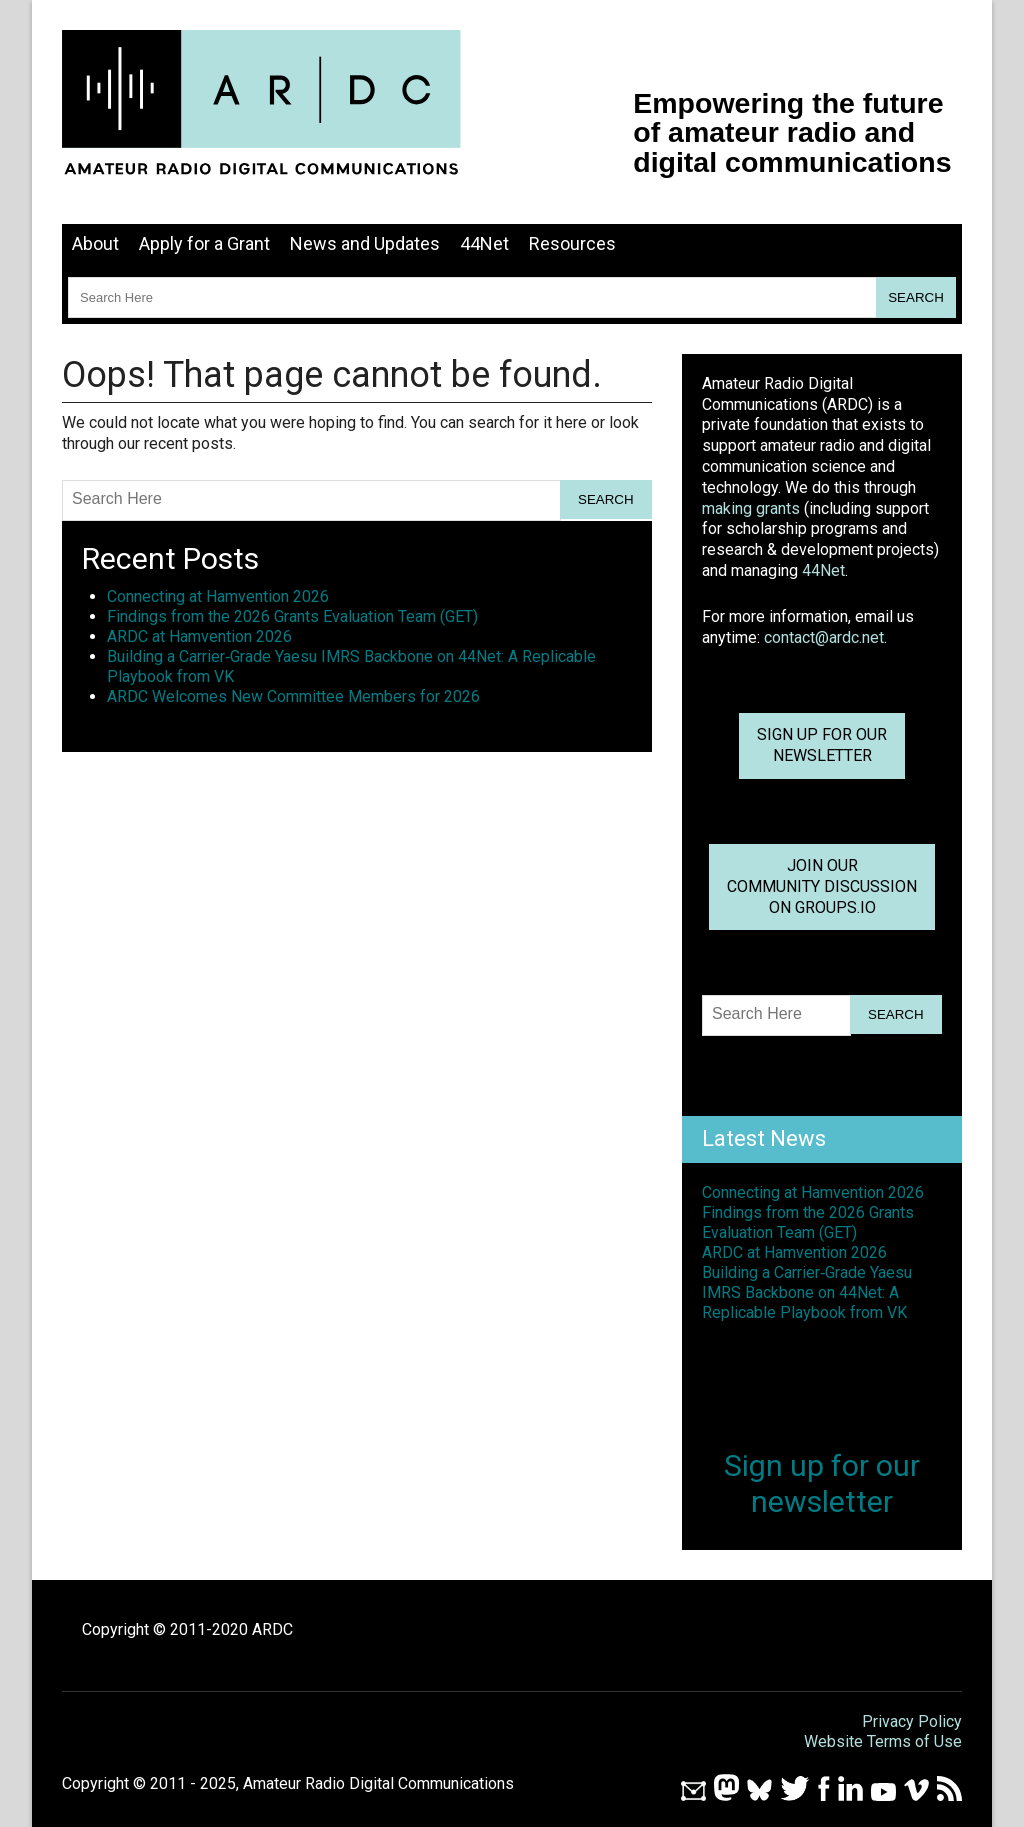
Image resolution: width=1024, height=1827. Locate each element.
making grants (751, 508)
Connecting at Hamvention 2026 (218, 596)
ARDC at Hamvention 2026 (199, 636)
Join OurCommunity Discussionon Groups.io (822, 886)
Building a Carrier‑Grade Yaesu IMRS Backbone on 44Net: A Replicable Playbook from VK (807, 1292)
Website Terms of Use (883, 1741)
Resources (572, 243)
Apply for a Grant (204, 243)
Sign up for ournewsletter (822, 745)
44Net (484, 243)
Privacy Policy (912, 1721)
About (95, 243)
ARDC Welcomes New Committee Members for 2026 (293, 696)
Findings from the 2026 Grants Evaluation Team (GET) (292, 616)
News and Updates (365, 243)
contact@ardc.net (824, 637)
